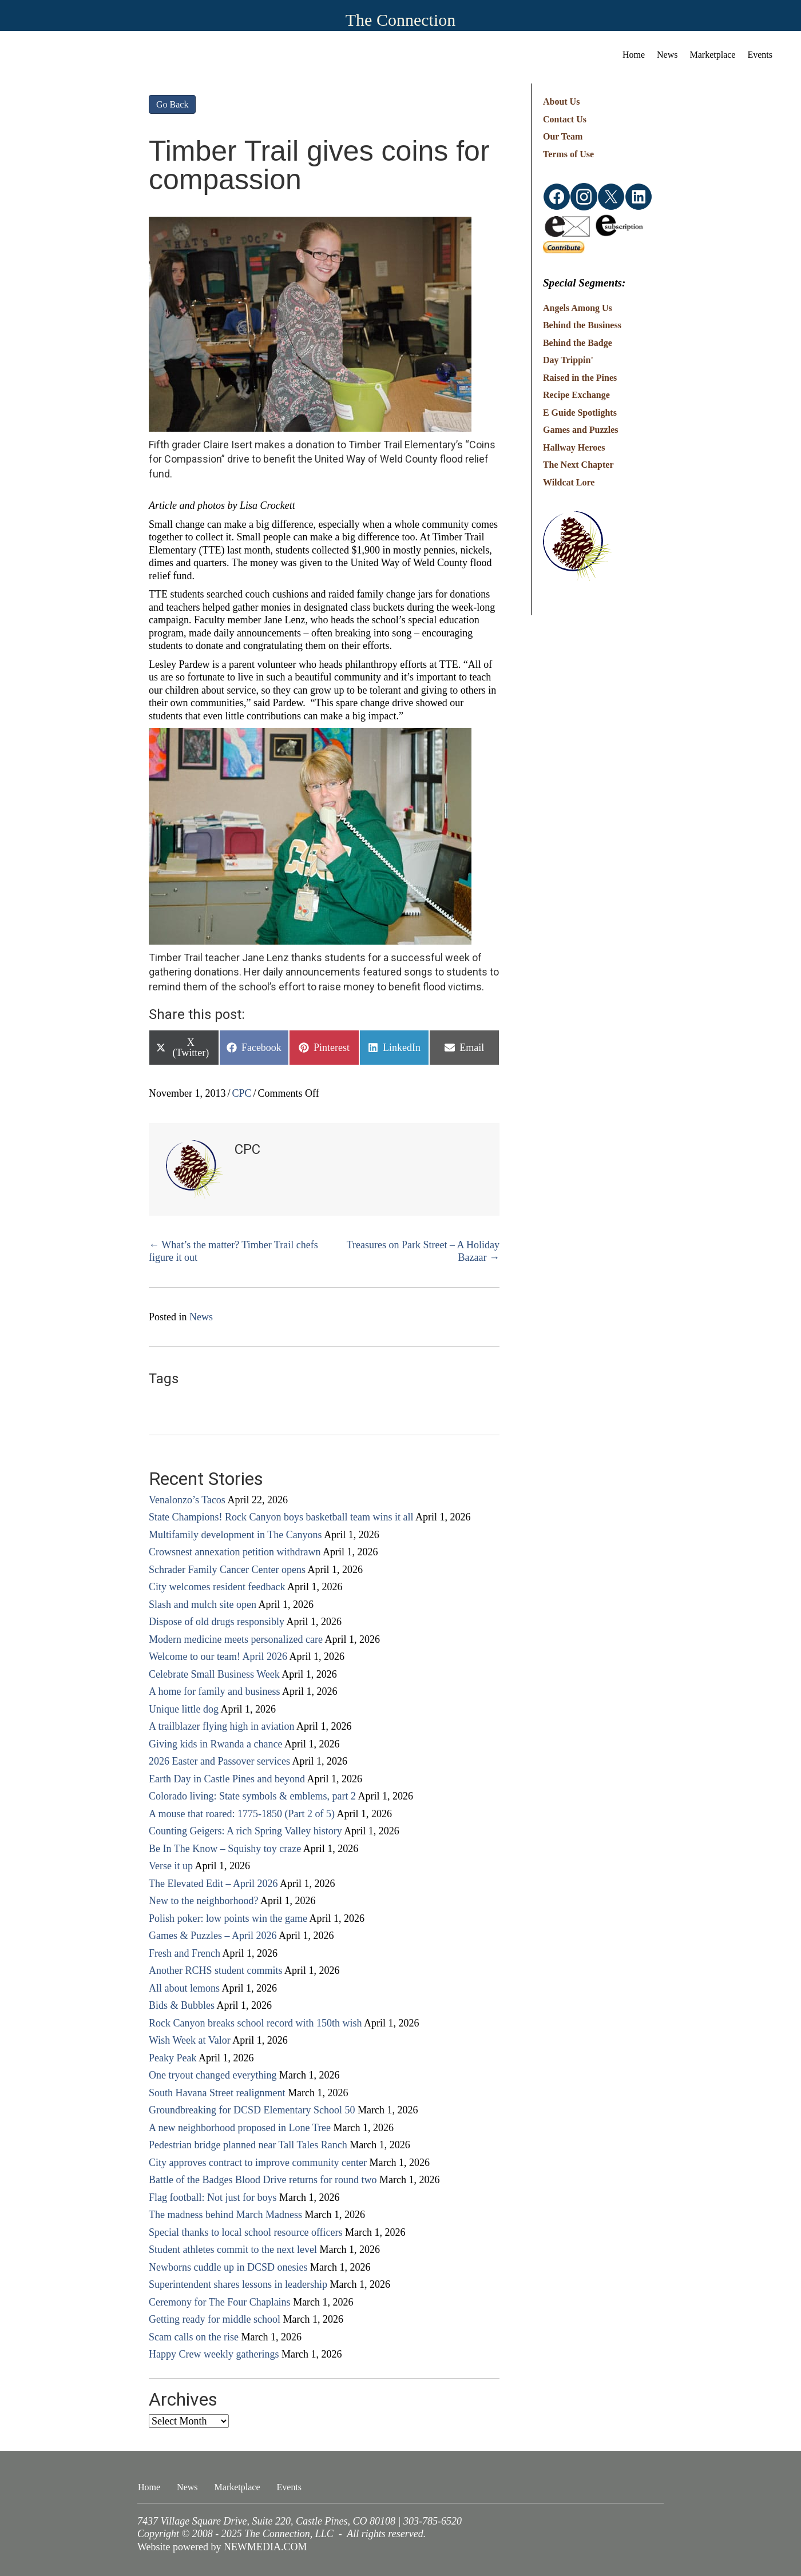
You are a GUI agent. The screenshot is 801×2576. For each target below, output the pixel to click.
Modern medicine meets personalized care (236, 1639)
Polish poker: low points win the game (228, 1918)
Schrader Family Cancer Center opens (227, 1569)
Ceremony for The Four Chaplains (220, 2302)
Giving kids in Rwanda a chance (215, 1744)
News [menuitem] (667, 54)
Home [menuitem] (633, 54)
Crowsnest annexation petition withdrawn (234, 1552)
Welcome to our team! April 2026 (218, 1656)
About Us (561, 101)
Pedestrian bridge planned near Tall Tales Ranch (248, 2145)
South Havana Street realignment (217, 2093)
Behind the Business (582, 325)
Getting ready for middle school (214, 2319)
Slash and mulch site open (202, 1604)
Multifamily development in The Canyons (235, 1534)
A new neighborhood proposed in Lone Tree (240, 2127)
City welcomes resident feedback (217, 1586)
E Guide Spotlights (580, 412)
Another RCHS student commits (216, 1970)
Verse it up (171, 1866)
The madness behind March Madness (225, 2214)
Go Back (172, 104)
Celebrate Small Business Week (214, 1674)
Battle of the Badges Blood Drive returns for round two (262, 2179)
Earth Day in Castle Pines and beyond (227, 1779)
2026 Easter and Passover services (219, 1761)
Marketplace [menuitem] (713, 54)
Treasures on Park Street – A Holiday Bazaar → (423, 1251)
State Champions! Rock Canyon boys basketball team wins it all (281, 1517)
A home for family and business (214, 1691)
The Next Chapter (578, 464)
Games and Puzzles (580, 430)
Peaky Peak (172, 2058)
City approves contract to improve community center (258, 2162)
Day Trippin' (568, 360)
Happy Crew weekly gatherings (214, 2354)
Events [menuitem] (759, 54)
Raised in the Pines (580, 378)
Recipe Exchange (576, 395)
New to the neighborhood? (203, 1900)
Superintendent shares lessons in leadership (238, 2284)
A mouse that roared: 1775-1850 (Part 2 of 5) (242, 1813)
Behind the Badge (577, 343)
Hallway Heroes (574, 447)
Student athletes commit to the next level (233, 2249)
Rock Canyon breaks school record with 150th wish (255, 2023)
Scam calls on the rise (194, 2337)
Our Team (563, 136)
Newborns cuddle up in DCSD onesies (228, 2267)
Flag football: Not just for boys (213, 2197)
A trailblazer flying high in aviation (221, 1726)
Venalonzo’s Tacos (187, 1500)
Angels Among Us (577, 308)
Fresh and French (184, 1953)
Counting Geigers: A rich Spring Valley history (245, 1831)
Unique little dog (184, 1709)
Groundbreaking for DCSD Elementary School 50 (252, 2110)
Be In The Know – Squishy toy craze (225, 1848)
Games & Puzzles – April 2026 (212, 1935)
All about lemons (184, 1988)
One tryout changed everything (212, 2075)
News (201, 1317)
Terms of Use (568, 154)
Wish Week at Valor (190, 2040)
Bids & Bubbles (182, 2005)
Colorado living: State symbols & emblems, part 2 (252, 1796)
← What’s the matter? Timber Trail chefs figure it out (233, 1251)
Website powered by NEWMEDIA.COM (222, 2547)
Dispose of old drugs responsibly (216, 1621)
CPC (242, 1093)
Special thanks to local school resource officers (246, 2232)
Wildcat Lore (569, 482)
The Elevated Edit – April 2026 (213, 1883)
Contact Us (564, 119)
